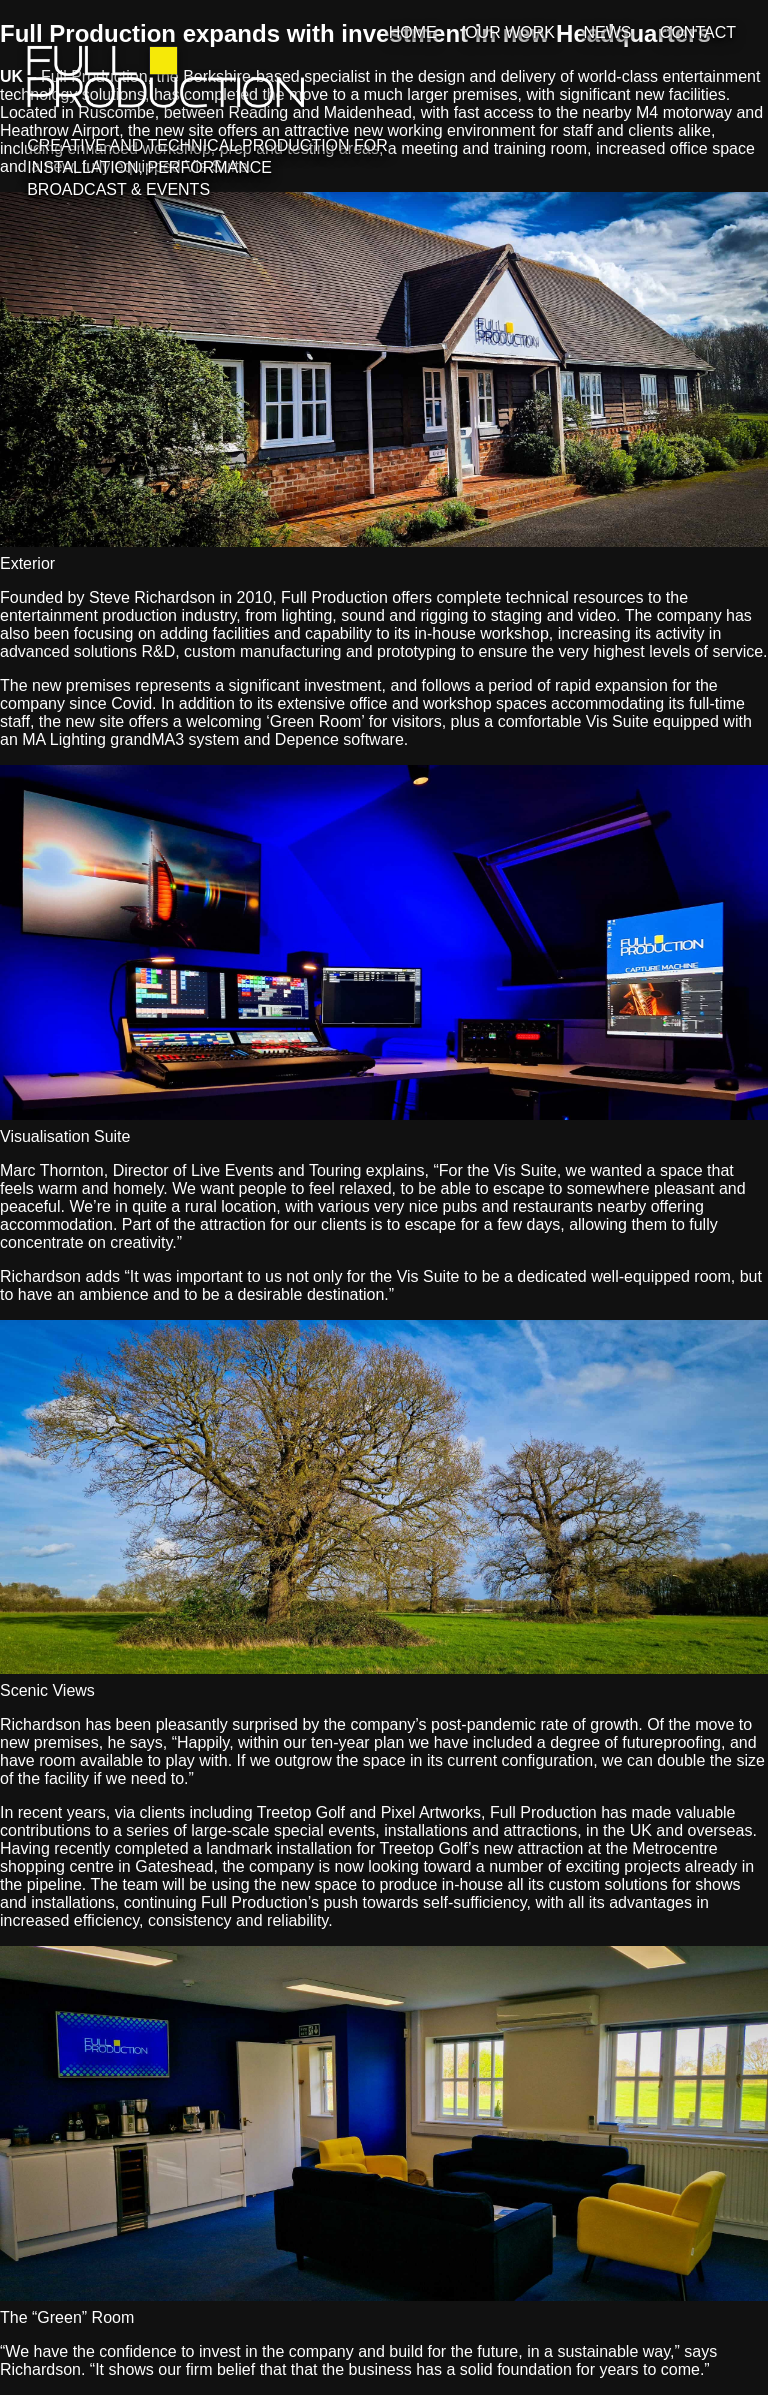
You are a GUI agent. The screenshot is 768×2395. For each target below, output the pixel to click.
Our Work (510, 32)
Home (413, 32)
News (607, 32)
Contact (698, 32)
